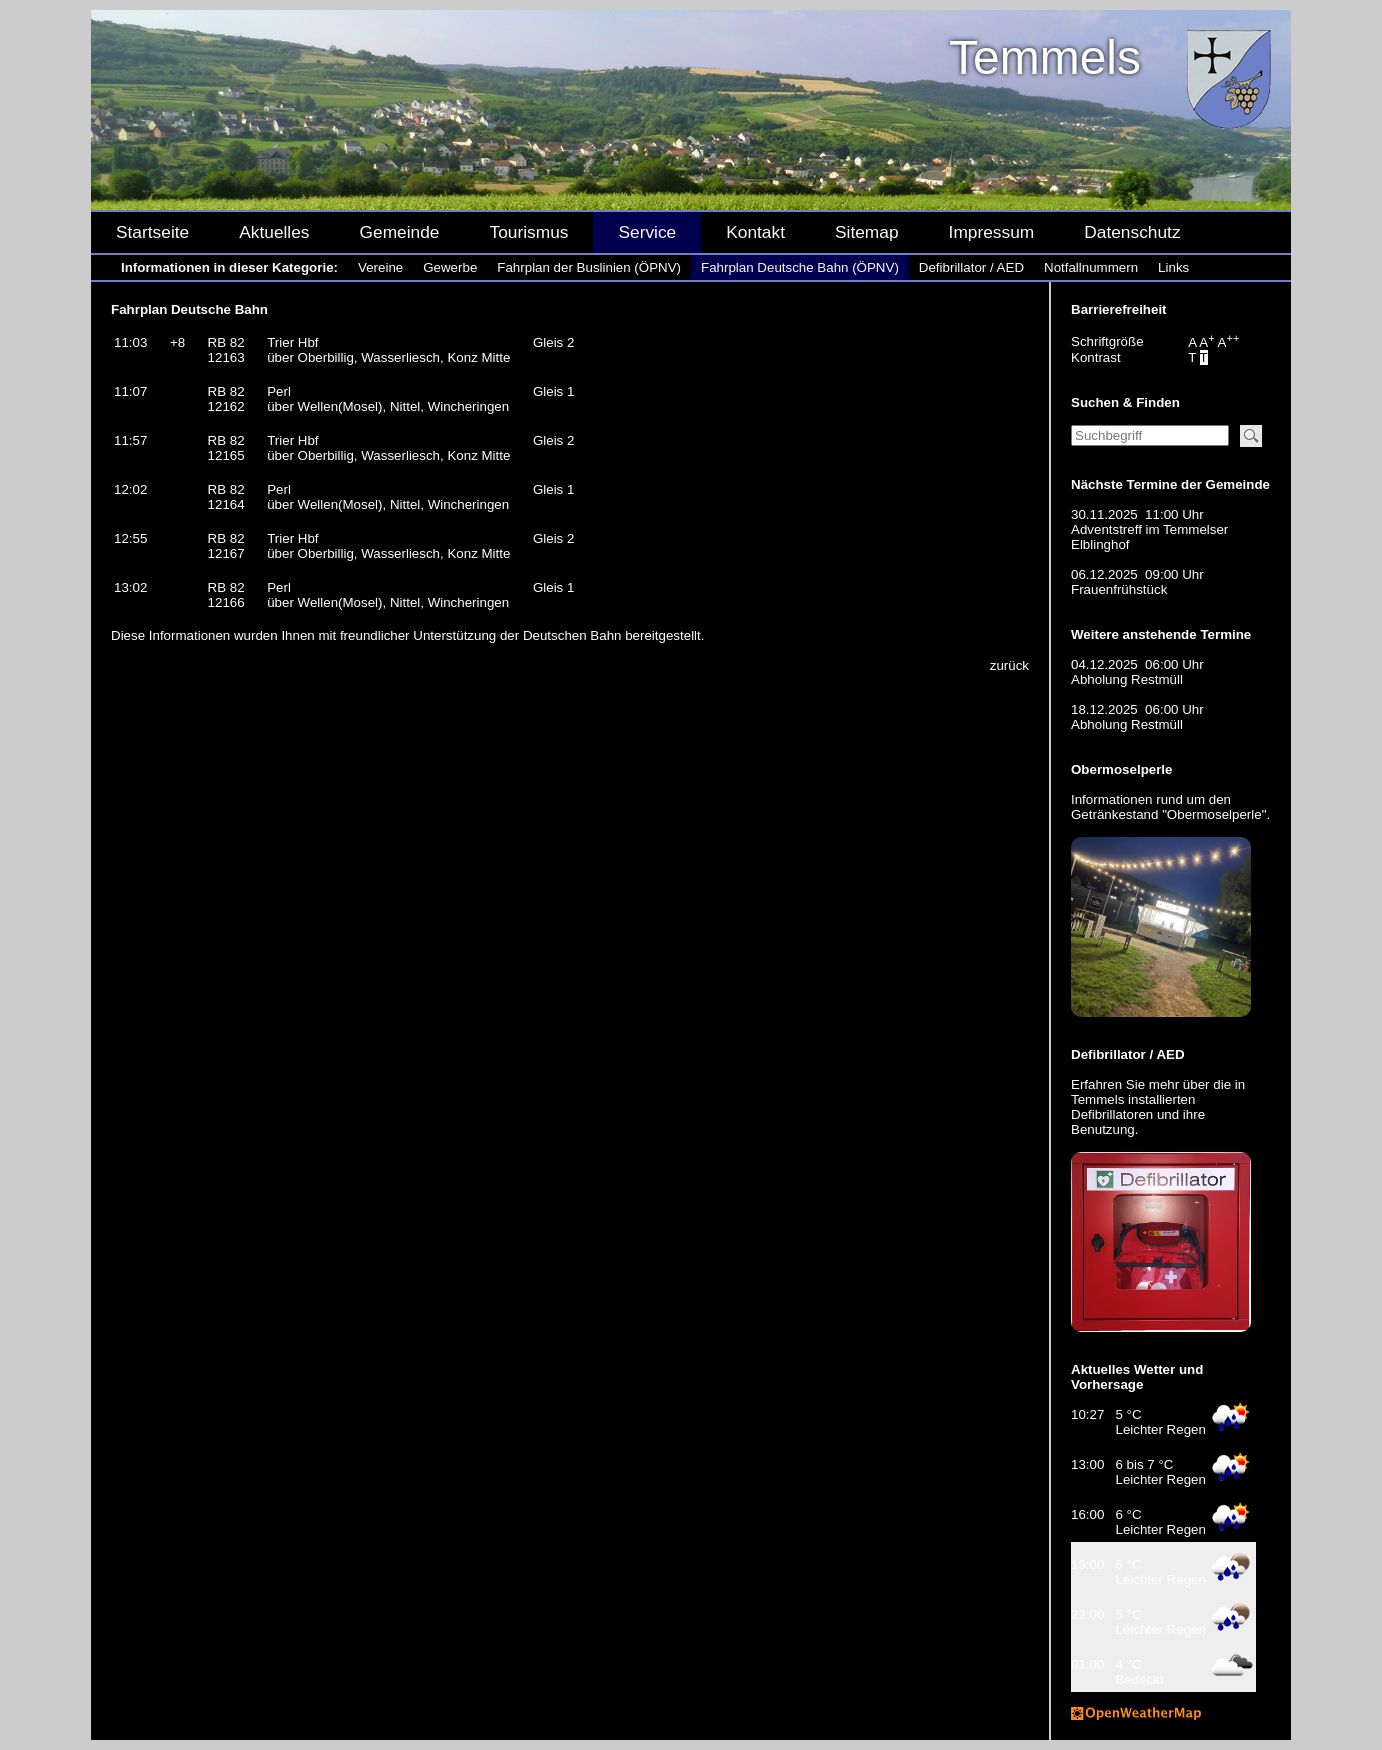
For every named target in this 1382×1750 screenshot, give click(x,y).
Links (1173, 267)
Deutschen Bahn (572, 635)
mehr (1164, 1084)
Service (647, 232)
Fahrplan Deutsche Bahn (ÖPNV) (800, 267)
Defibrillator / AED (971, 267)
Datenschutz (1132, 232)
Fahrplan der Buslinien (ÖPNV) (589, 267)
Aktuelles (274, 232)
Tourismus (528, 232)
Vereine (380, 267)
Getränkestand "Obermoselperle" (1168, 814)
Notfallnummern (1091, 267)
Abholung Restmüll (1127, 679)
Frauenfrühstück (1119, 589)
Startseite (152, 232)
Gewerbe (450, 267)
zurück (1009, 665)
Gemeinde (400, 232)
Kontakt (755, 232)
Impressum (992, 232)
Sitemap (867, 232)
